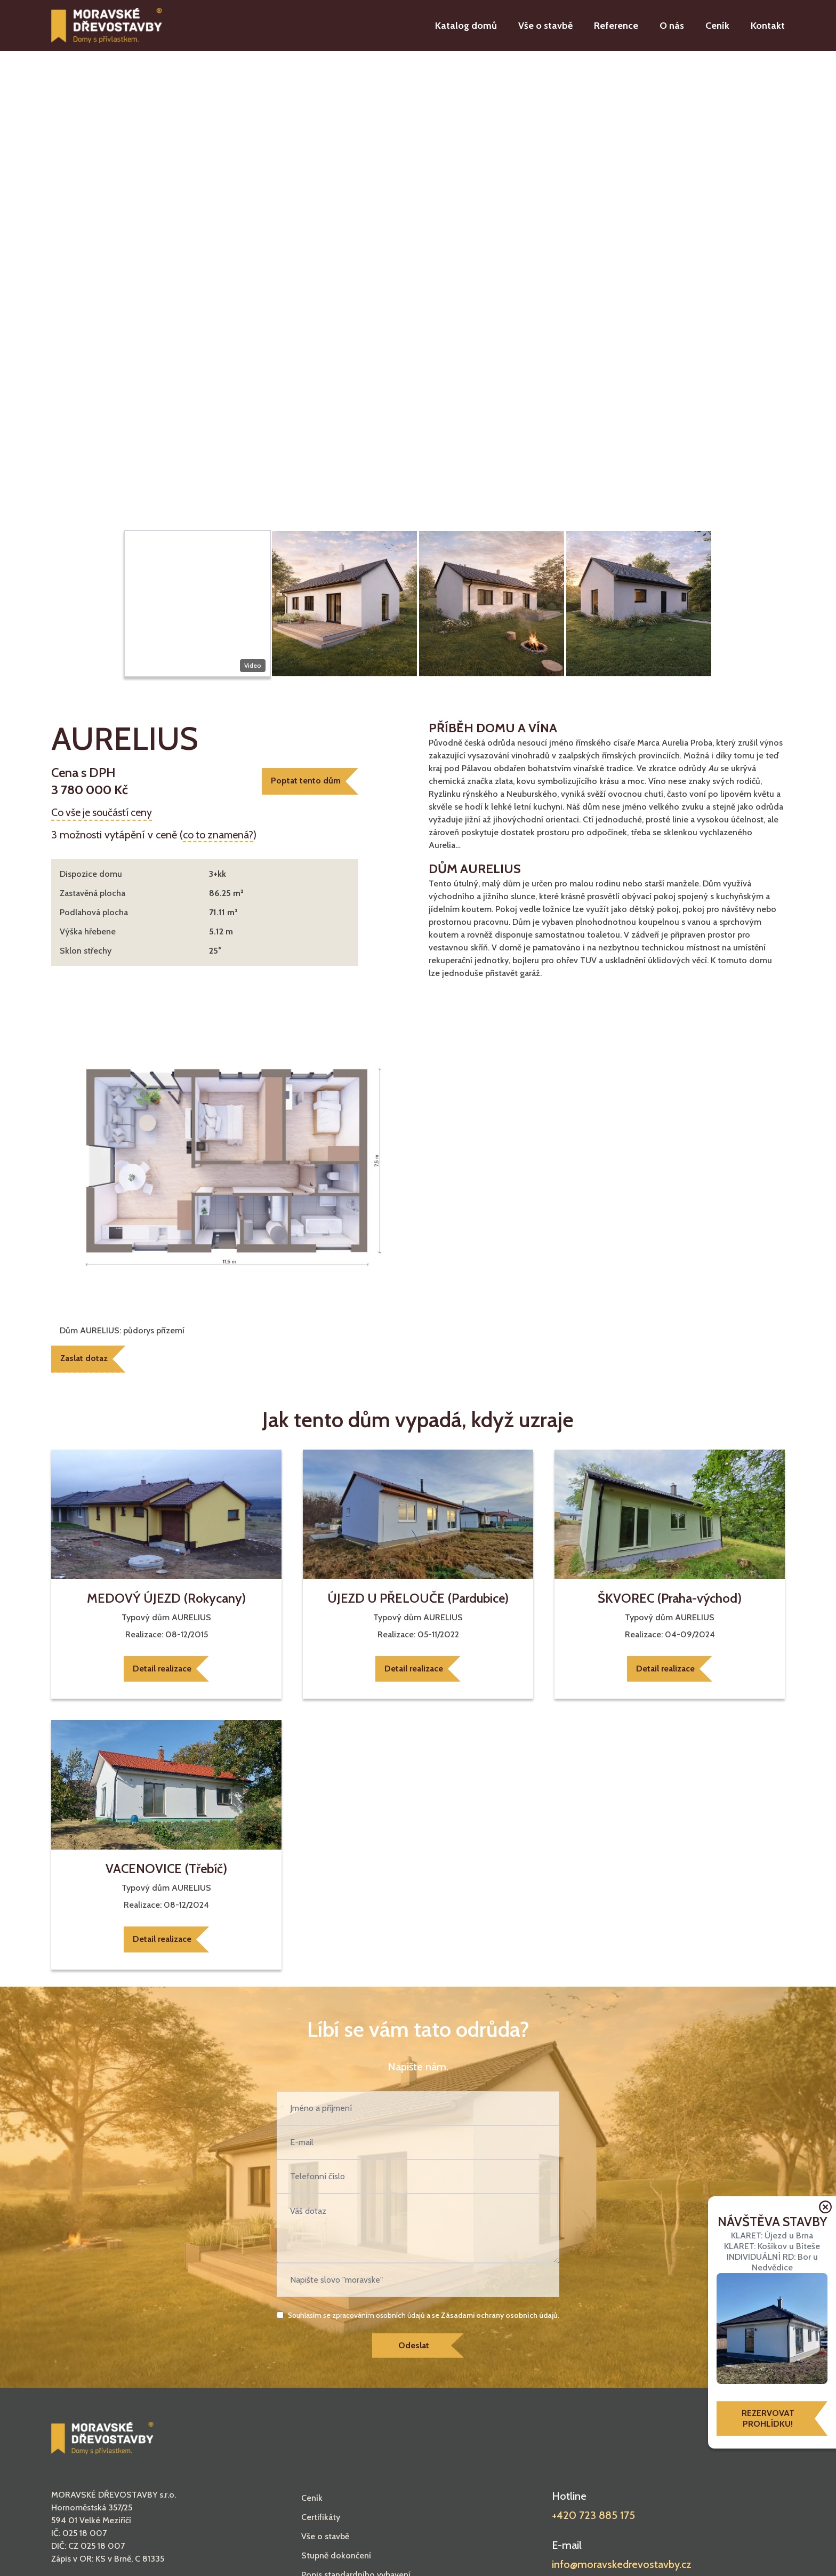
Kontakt (768, 25)
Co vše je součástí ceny (103, 812)
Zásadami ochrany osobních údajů (499, 2317)
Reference (616, 25)
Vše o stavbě (545, 25)
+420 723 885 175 (593, 2517)
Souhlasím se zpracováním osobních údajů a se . (423, 2317)
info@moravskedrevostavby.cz (622, 2567)
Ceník (717, 25)
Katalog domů (466, 25)
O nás (672, 25)
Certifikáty (320, 2520)
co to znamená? (219, 834)
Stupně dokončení (336, 2558)
